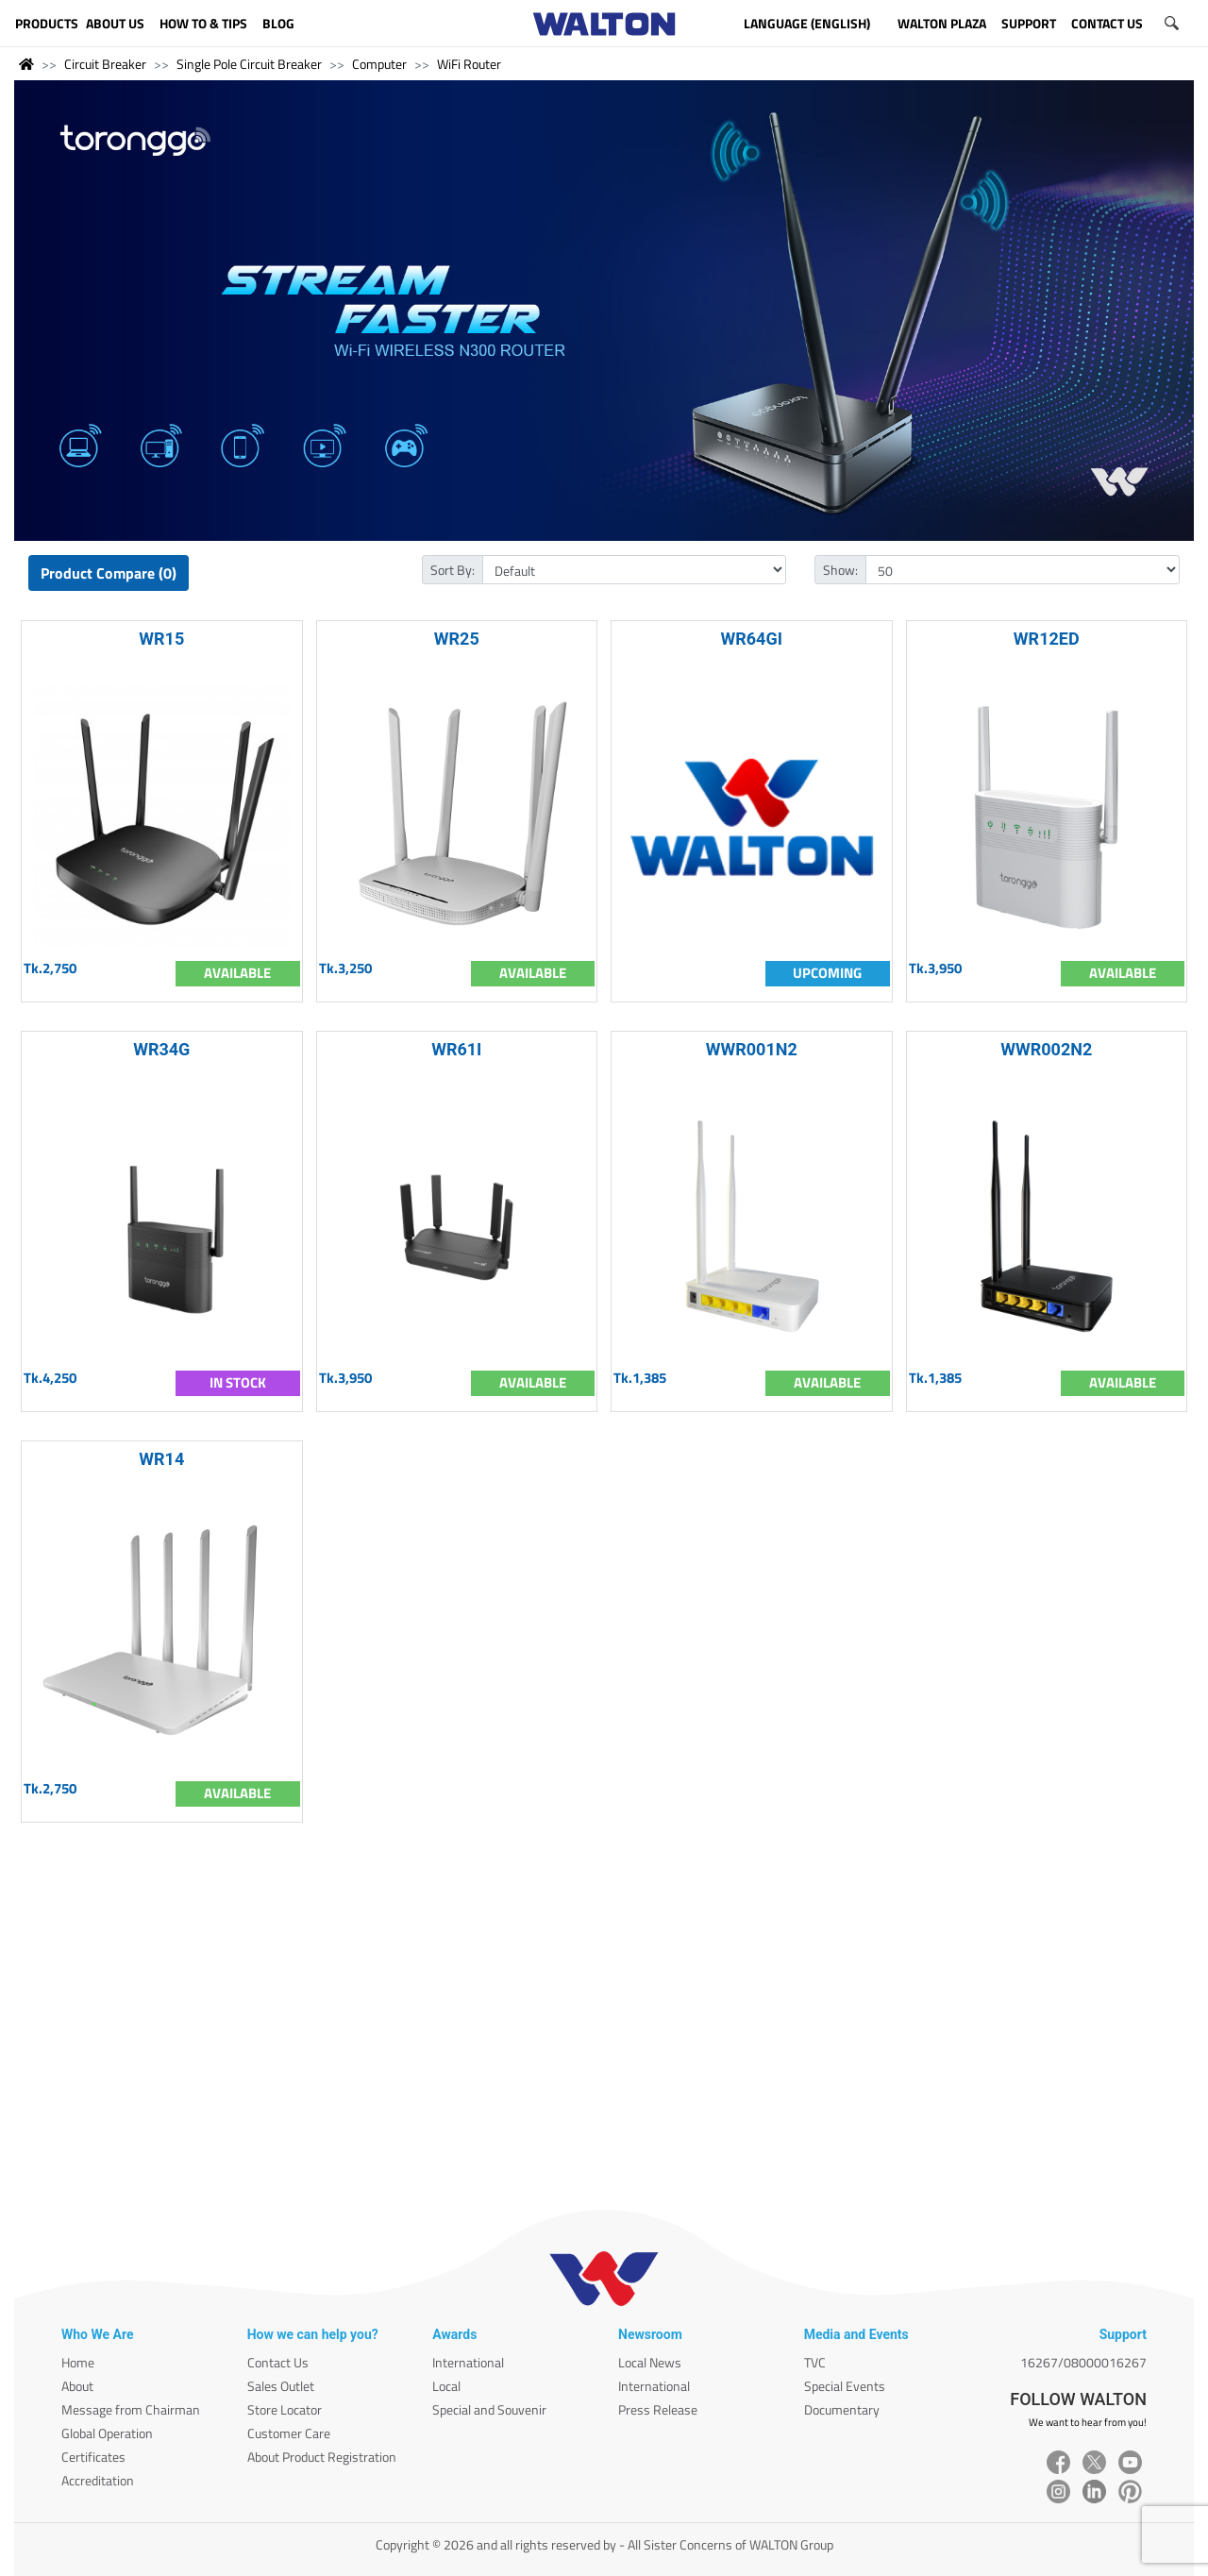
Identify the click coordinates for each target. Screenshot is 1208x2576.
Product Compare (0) (108, 573)
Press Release (657, 2409)
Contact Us (278, 2362)
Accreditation (97, 2480)
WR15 (161, 638)
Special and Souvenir (489, 2409)
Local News (649, 2362)
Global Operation (107, 2433)
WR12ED (1047, 638)
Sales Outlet (280, 2386)
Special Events (844, 2386)
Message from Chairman (130, 2409)
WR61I (456, 1049)
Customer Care (288, 2433)
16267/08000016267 (1083, 2362)
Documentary (842, 2409)
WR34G (161, 1049)
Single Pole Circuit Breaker (249, 64)
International (468, 2362)
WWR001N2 (751, 1049)
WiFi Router (469, 64)
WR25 (456, 638)
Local (446, 2386)
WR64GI (751, 638)
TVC (815, 2362)
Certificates (93, 2457)
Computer (379, 64)
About (77, 2386)
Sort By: (452, 570)
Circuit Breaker (105, 64)
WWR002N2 (1046, 1049)
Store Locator (284, 2409)
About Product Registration (321, 2457)
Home (77, 2362)
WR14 (161, 1459)
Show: (840, 570)
